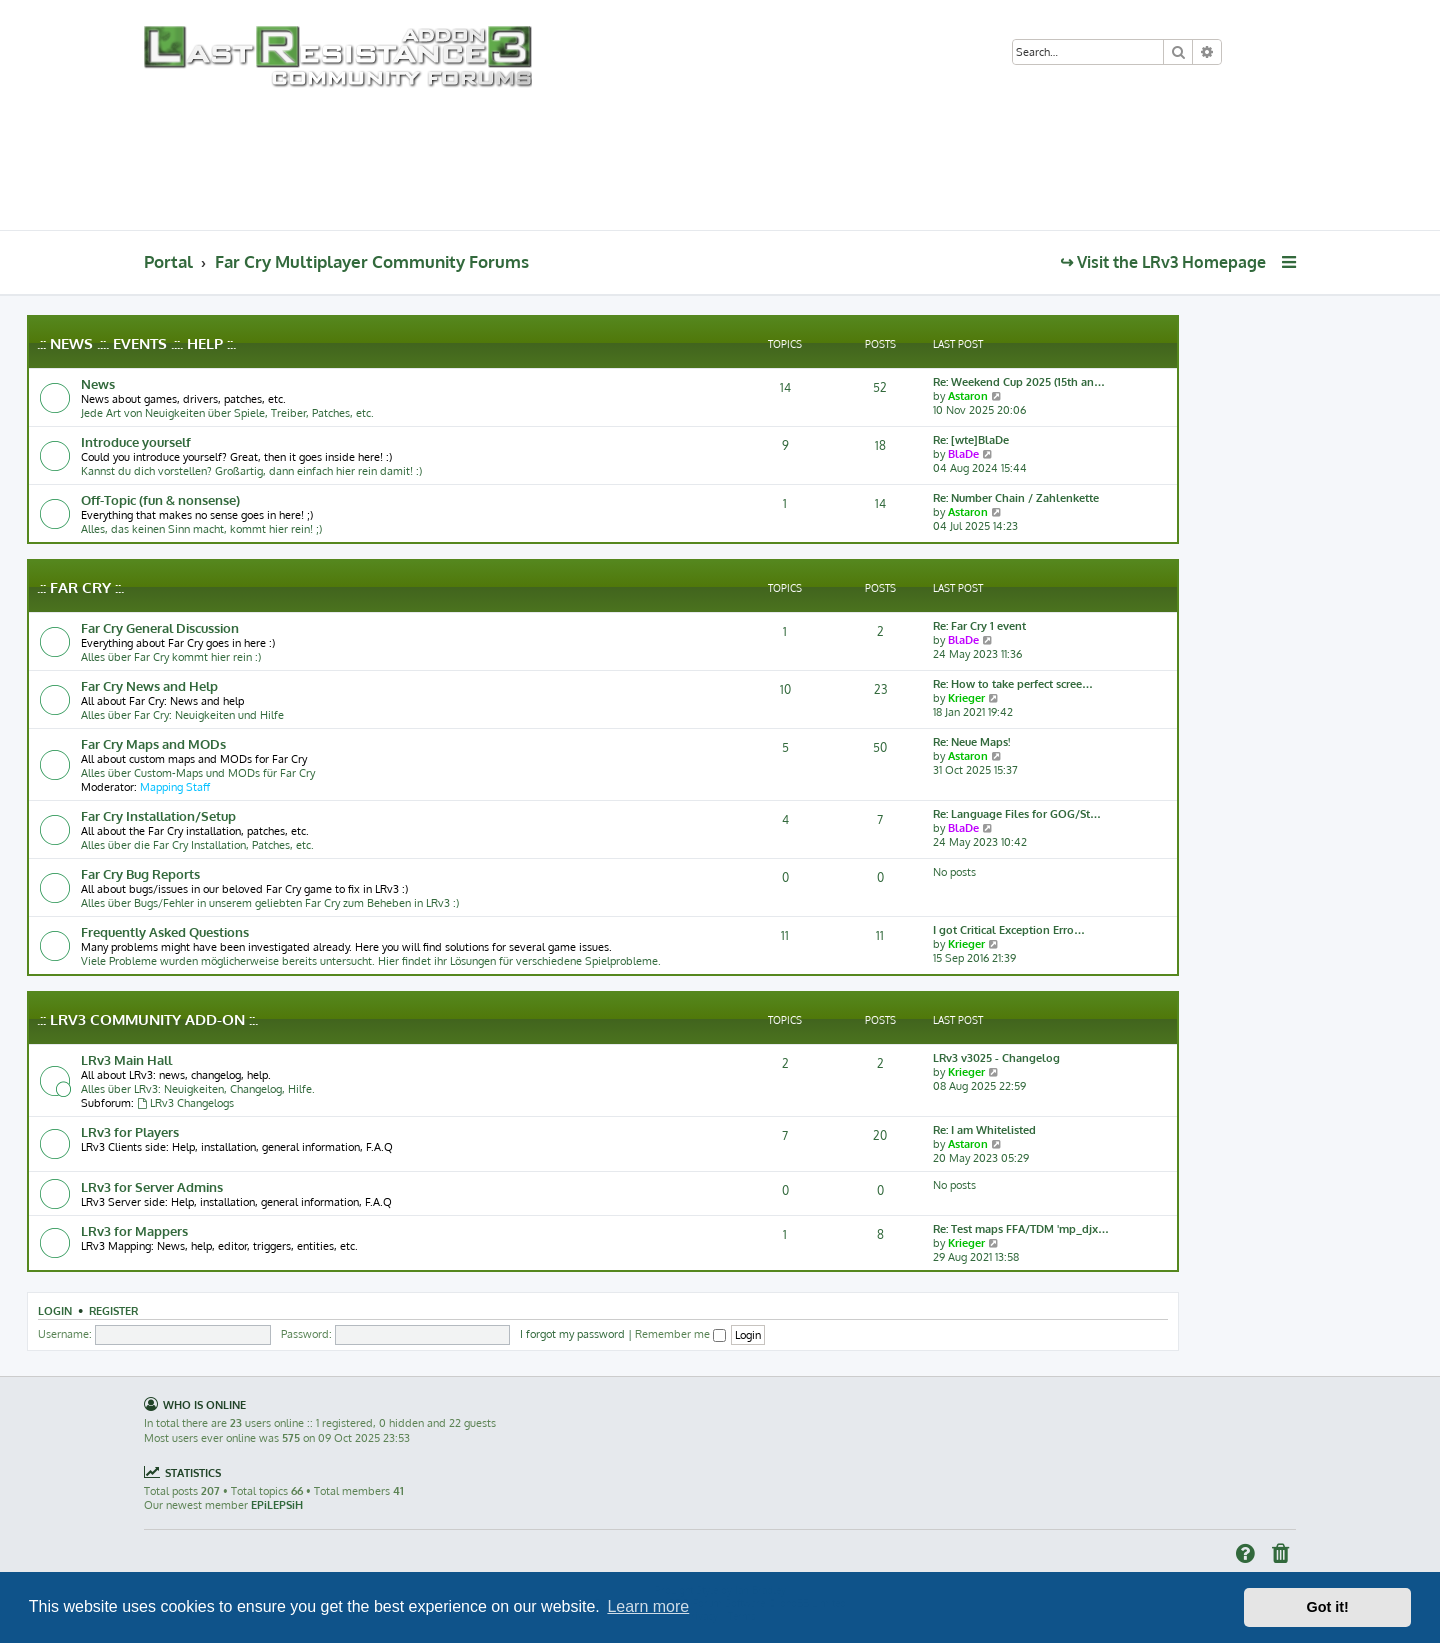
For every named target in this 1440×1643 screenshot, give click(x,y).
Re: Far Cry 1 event (979, 626)
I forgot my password (572, 1334)
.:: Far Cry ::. (80, 587)
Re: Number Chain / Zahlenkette (1016, 498)
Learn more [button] (648, 1606)
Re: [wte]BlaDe (971, 440)
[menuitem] (1246, 53)
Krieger (966, 698)
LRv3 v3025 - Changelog (996, 1058)
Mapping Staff (175, 787)
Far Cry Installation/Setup (158, 815)
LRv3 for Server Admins (152, 1186)
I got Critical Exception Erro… (1009, 930)
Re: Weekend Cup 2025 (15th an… (1019, 382)
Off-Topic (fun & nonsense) (160, 499)
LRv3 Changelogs (185, 1103)
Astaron (968, 396)
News (98, 383)
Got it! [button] (1328, 1607)
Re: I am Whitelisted (984, 1130)
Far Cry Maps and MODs (153, 743)
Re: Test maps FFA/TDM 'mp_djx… (1021, 1229)
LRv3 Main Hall (126, 1059)
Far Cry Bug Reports (140, 873)
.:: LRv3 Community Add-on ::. (147, 1019)
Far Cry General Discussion (160, 627)
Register (113, 1310)
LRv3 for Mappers (134, 1230)
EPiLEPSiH (277, 1505)
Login (55, 1310)
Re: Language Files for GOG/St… (1017, 814)
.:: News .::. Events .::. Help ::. (136, 343)
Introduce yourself (136, 441)
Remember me (680, 1334)
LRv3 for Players (130, 1131)
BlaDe (963, 454)
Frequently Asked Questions (165, 931)
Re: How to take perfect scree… (1013, 684)
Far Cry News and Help (149, 685)
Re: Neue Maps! (971, 742)
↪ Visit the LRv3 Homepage (1163, 262)
